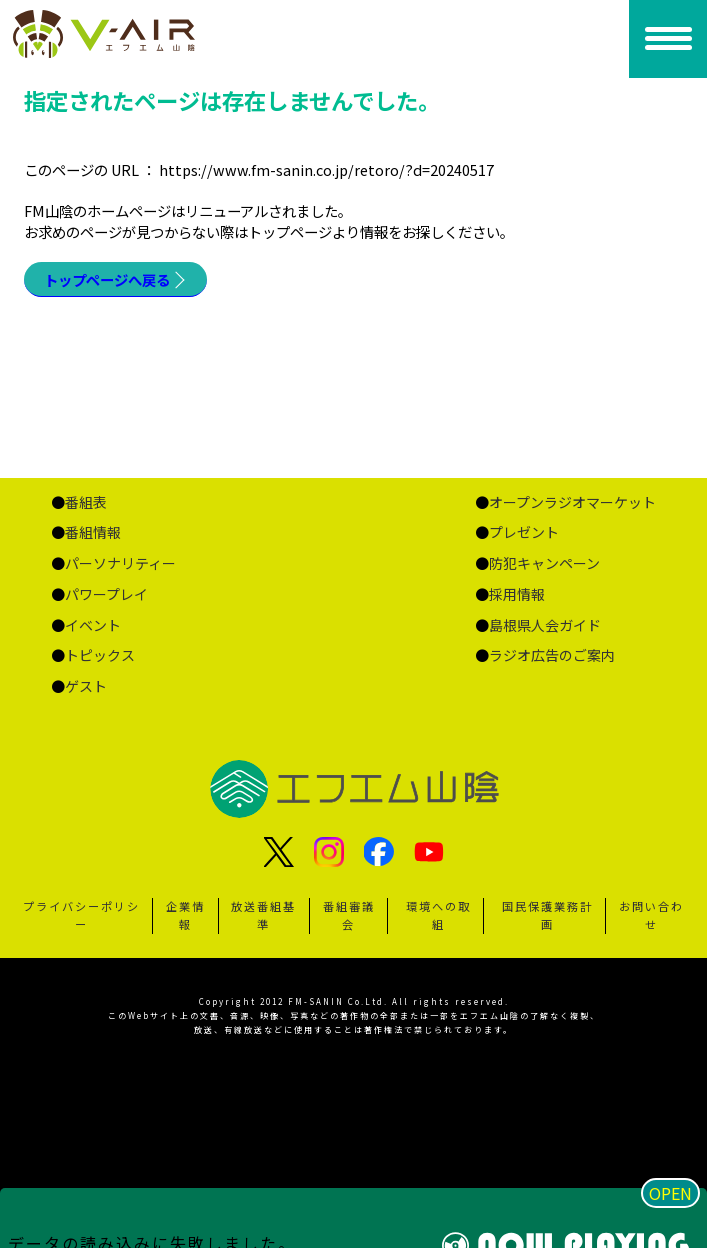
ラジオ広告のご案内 (552, 655)
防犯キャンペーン (544, 563)
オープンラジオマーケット (572, 502)
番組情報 (93, 532)
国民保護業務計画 (547, 915)
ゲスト (86, 686)
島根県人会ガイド (545, 625)
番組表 (86, 502)
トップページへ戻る (107, 279)
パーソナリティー (120, 563)
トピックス (100, 655)
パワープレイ (106, 594)
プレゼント (524, 532)
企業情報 (185, 915)
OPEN (670, 1193)
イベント (93, 625)
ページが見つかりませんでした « (119, 34)
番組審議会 (349, 915)
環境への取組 (438, 915)
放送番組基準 (263, 915)
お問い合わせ (651, 915)
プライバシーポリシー (81, 915)
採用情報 (517, 594)
